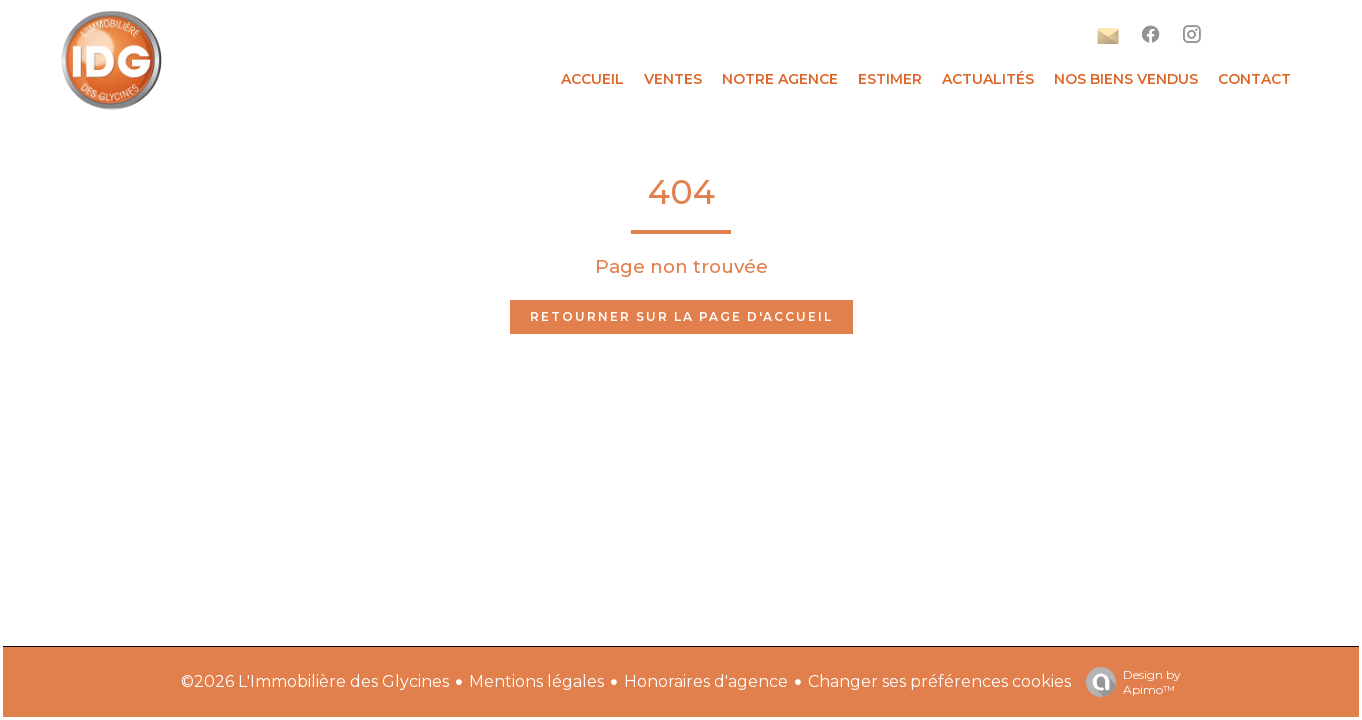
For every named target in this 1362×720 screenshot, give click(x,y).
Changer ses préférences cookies (939, 681)
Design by (1128, 682)
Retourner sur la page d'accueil (681, 316)
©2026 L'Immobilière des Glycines (315, 681)
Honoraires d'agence (706, 681)
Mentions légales (536, 681)
